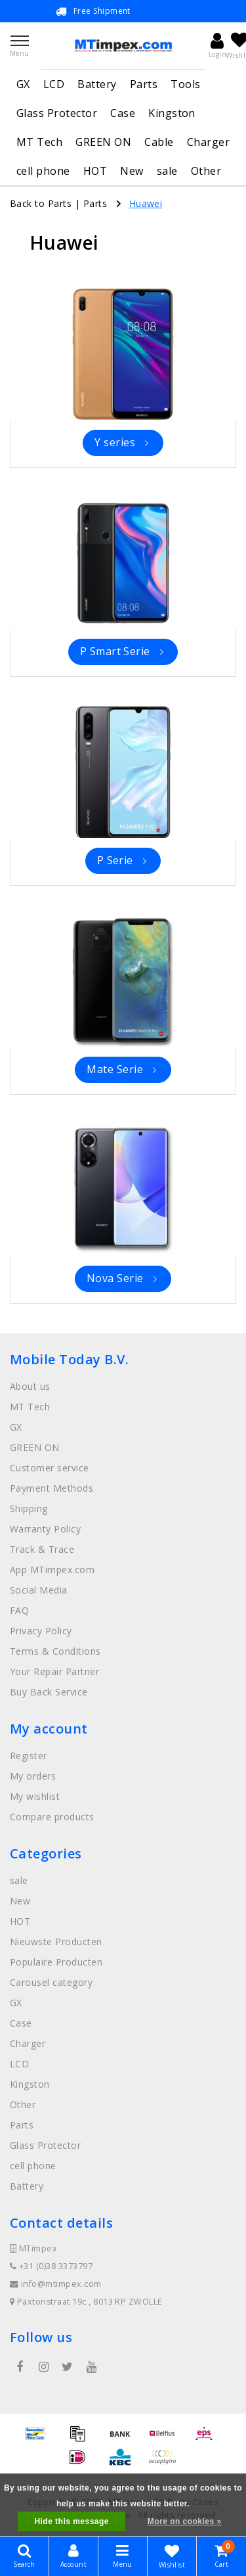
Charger (208, 142)
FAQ (19, 1610)
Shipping (29, 1508)
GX (23, 84)
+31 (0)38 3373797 (51, 2266)
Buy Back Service (49, 1692)
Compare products (52, 1816)
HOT (95, 171)
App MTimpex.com (52, 1569)
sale (167, 171)
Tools (185, 84)
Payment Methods (51, 1488)
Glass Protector (56, 113)
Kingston (171, 113)
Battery (96, 84)
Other (206, 171)
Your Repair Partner (54, 1671)
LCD (53, 84)
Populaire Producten (56, 1962)
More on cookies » (185, 2521)
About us (30, 1386)
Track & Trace (42, 1549)
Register (28, 1755)
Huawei (146, 203)
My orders (33, 1776)
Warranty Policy (45, 1529)
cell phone (43, 171)
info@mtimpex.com (56, 2283)
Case (122, 113)
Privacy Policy (41, 1630)
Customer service (49, 1467)
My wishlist (35, 1796)
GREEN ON (103, 142)
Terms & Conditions (55, 1651)
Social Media (39, 1590)
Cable (158, 142)
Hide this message (71, 2521)
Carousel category (51, 1982)
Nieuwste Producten (56, 1941)
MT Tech (39, 142)
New (131, 171)
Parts (143, 84)
